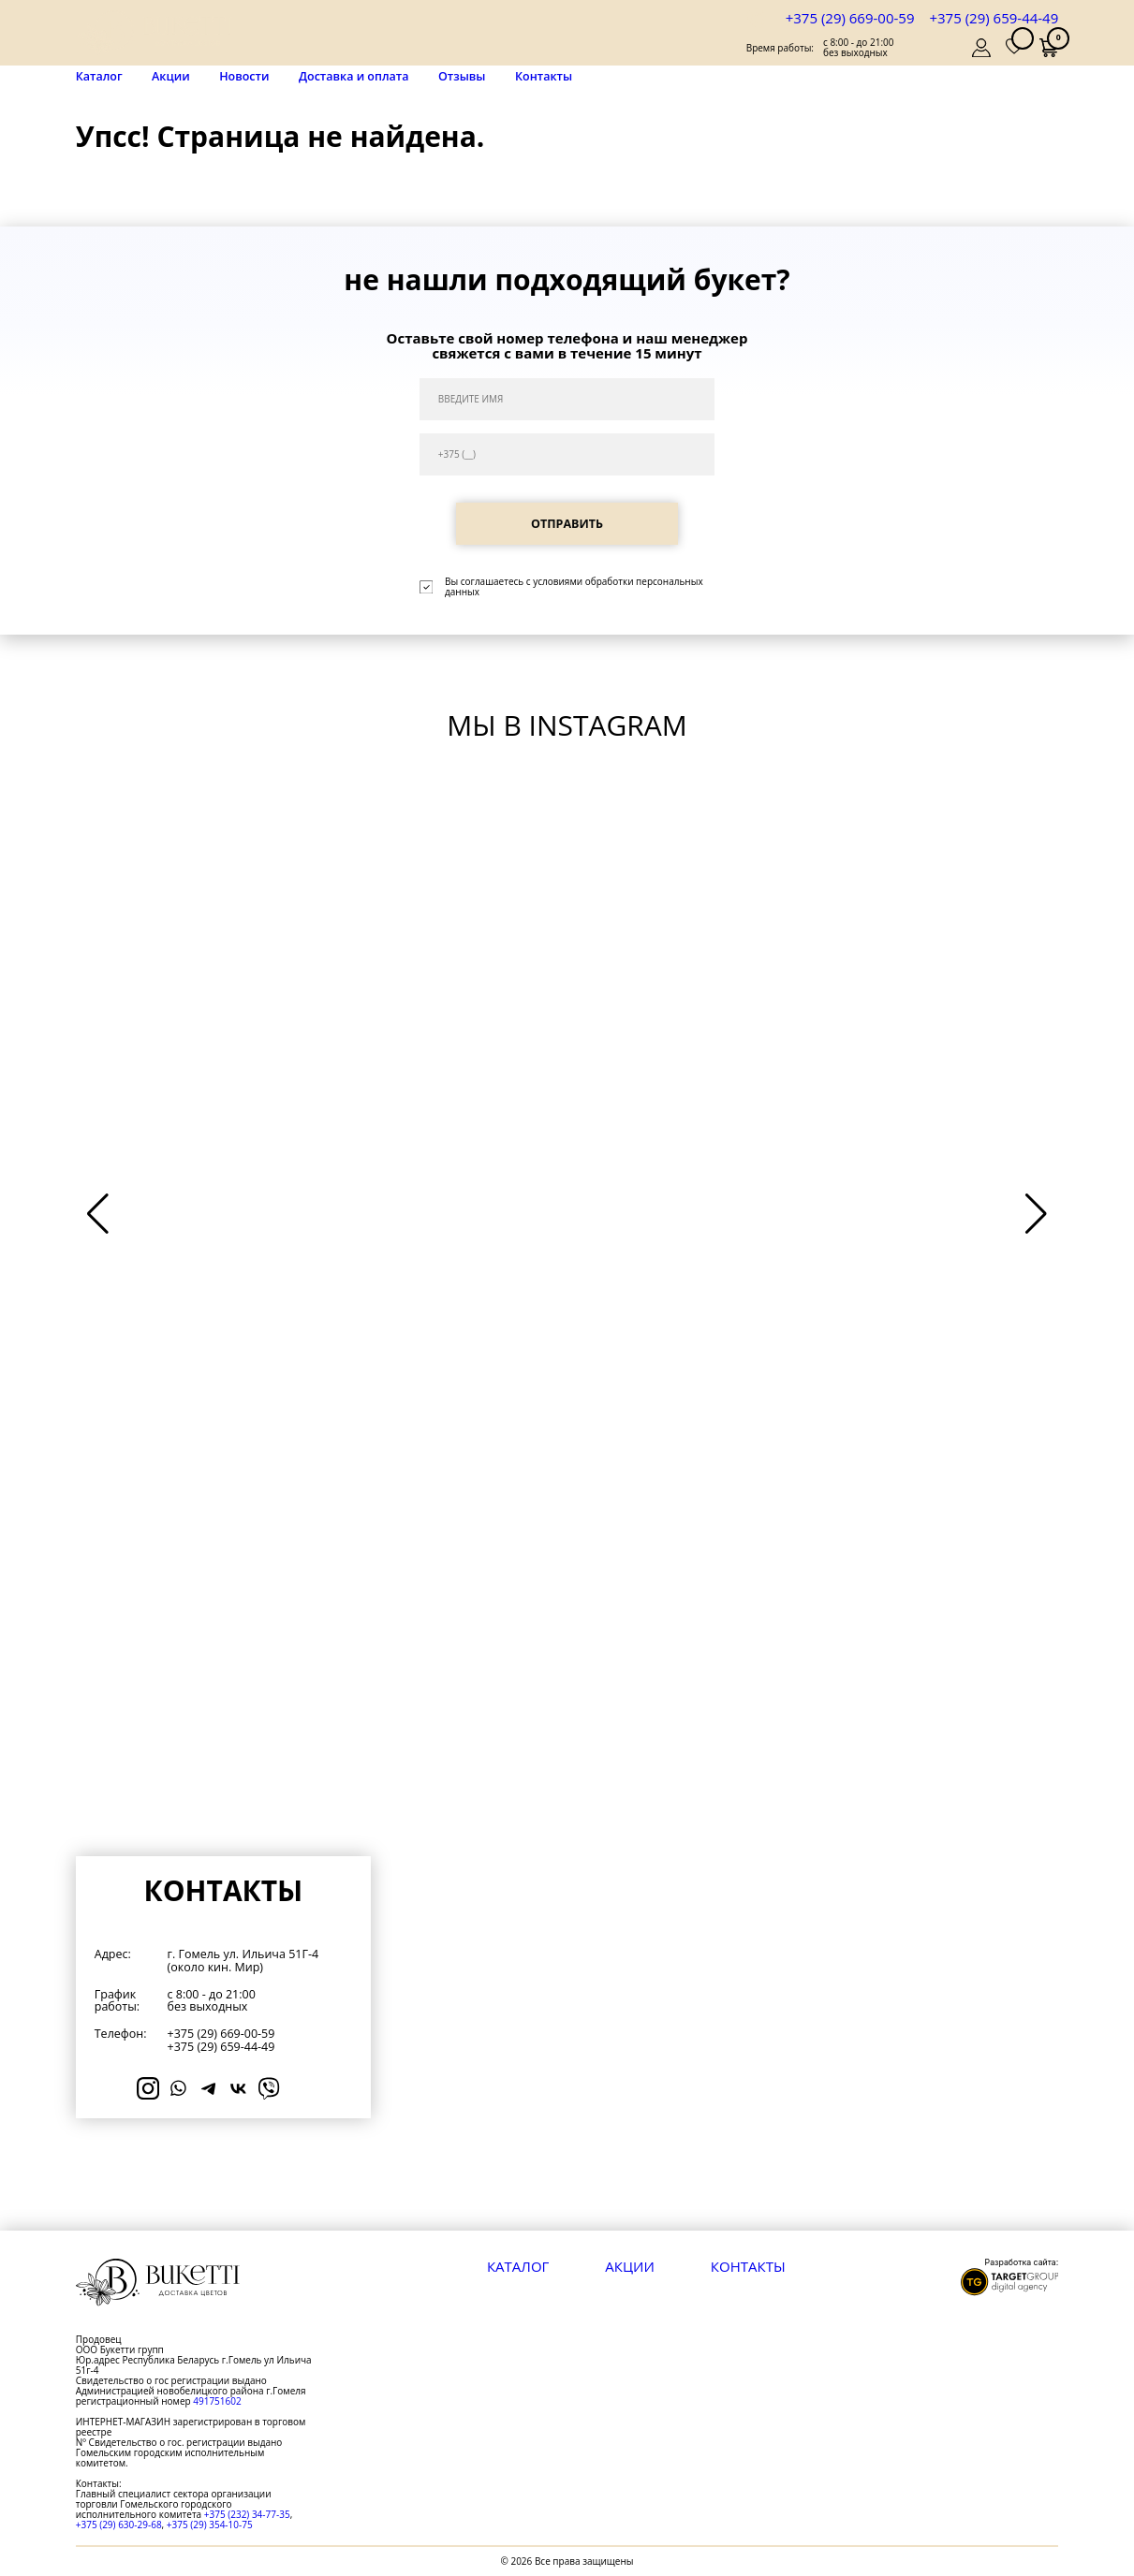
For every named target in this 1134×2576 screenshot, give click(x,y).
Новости (244, 76)
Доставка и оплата (353, 76)
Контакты (543, 76)
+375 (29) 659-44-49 (993, 17)
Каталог (99, 76)
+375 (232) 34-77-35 (247, 2514)
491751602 (217, 2401)
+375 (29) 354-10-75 (210, 2524)
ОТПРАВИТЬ (567, 524)
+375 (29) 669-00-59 (850, 17)
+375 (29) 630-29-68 (119, 2524)
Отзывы (461, 76)
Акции (171, 76)
